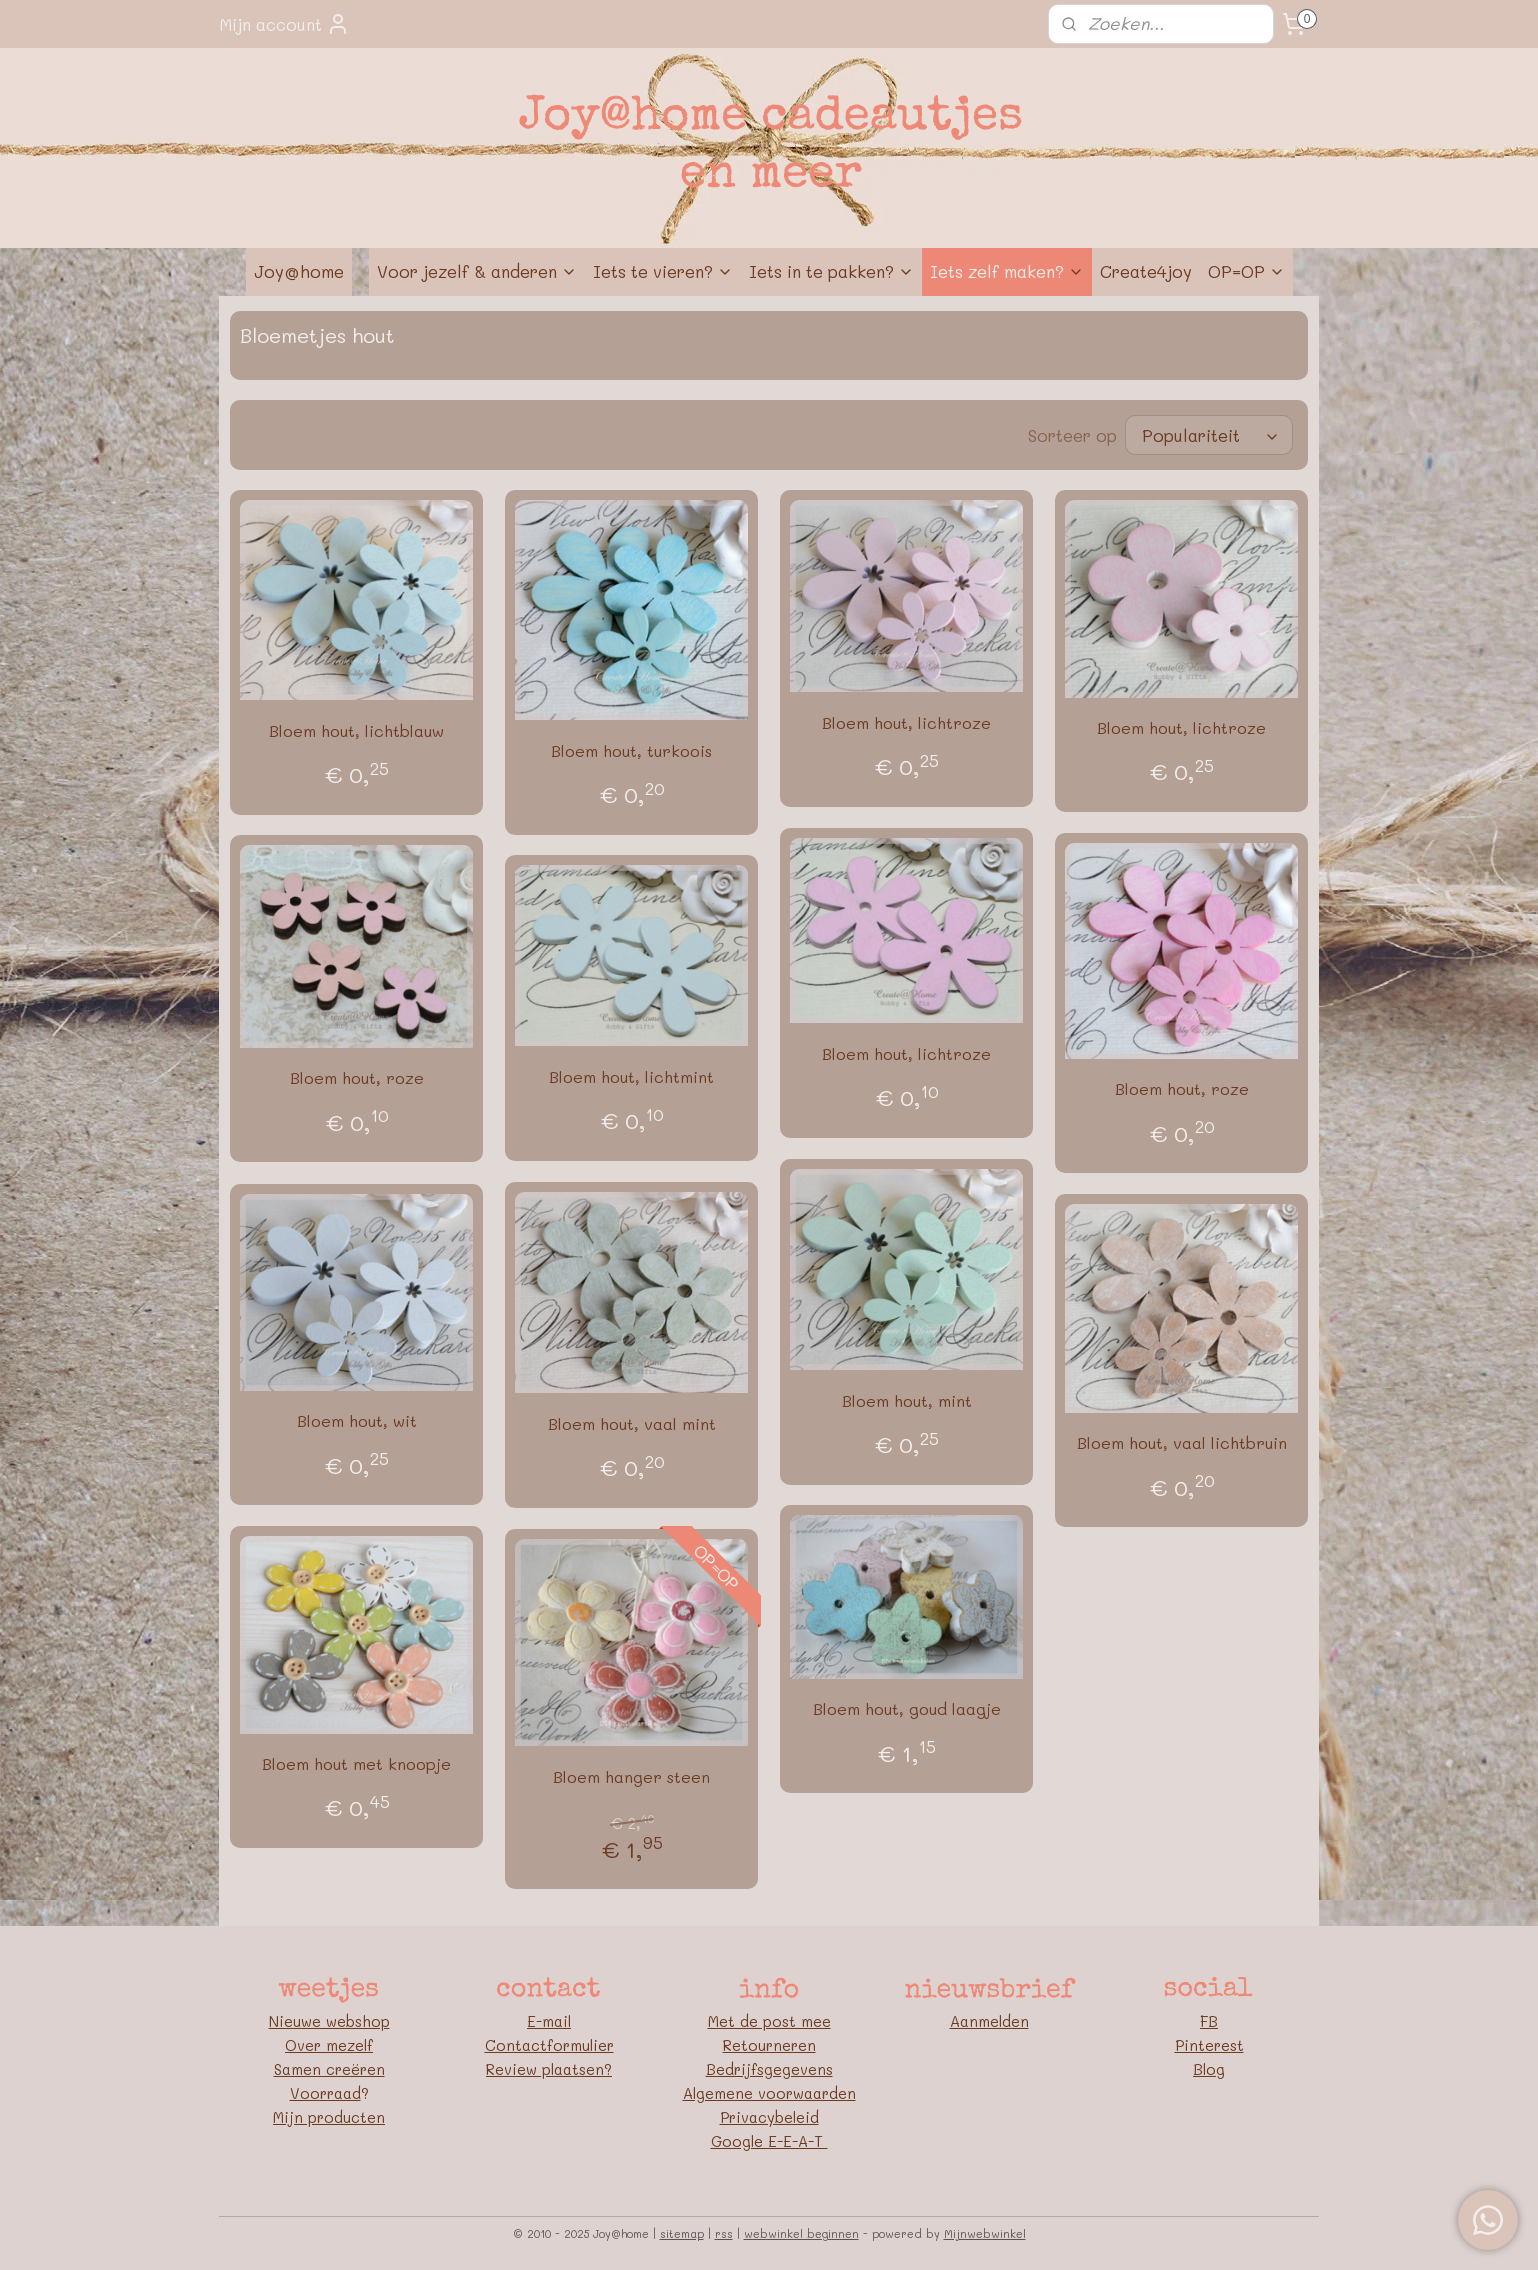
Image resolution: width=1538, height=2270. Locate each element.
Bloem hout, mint (907, 1400)
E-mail (549, 2021)
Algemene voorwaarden (769, 2093)
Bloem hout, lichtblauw (356, 730)
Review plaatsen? (549, 2069)
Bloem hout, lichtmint (631, 1076)
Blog (1209, 2069)
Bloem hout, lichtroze (906, 722)
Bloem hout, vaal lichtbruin (1182, 1442)
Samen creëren (329, 2069)
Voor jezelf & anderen (477, 271)
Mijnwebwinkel (985, 2233)
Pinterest (1209, 2045)
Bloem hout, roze (1182, 1088)
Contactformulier (549, 2045)
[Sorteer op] (1209, 435)
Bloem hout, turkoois (631, 750)
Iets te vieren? (663, 271)
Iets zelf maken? (1007, 271)
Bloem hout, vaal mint (632, 1423)
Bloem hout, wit (357, 1420)
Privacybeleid (769, 2117)
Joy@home (299, 271)
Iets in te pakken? (831, 271)
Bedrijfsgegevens (769, 2069)
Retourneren (769, 2045)
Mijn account (284, 24)
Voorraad (325, 2093)
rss (724, 2233)
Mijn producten (329, 2117)
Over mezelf (329, 2045)
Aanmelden (989, 2021)
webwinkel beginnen (801, 2233)
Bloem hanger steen (631, 1776)
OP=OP (1246, 271)
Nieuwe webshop (329, 2021)
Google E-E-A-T (769, 2141)
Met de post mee (769, 2021)
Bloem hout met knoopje (356, 1763)
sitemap (682, 2233)
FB (1209, 2021)
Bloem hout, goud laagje (907, 1708)
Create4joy (1146, 271)
